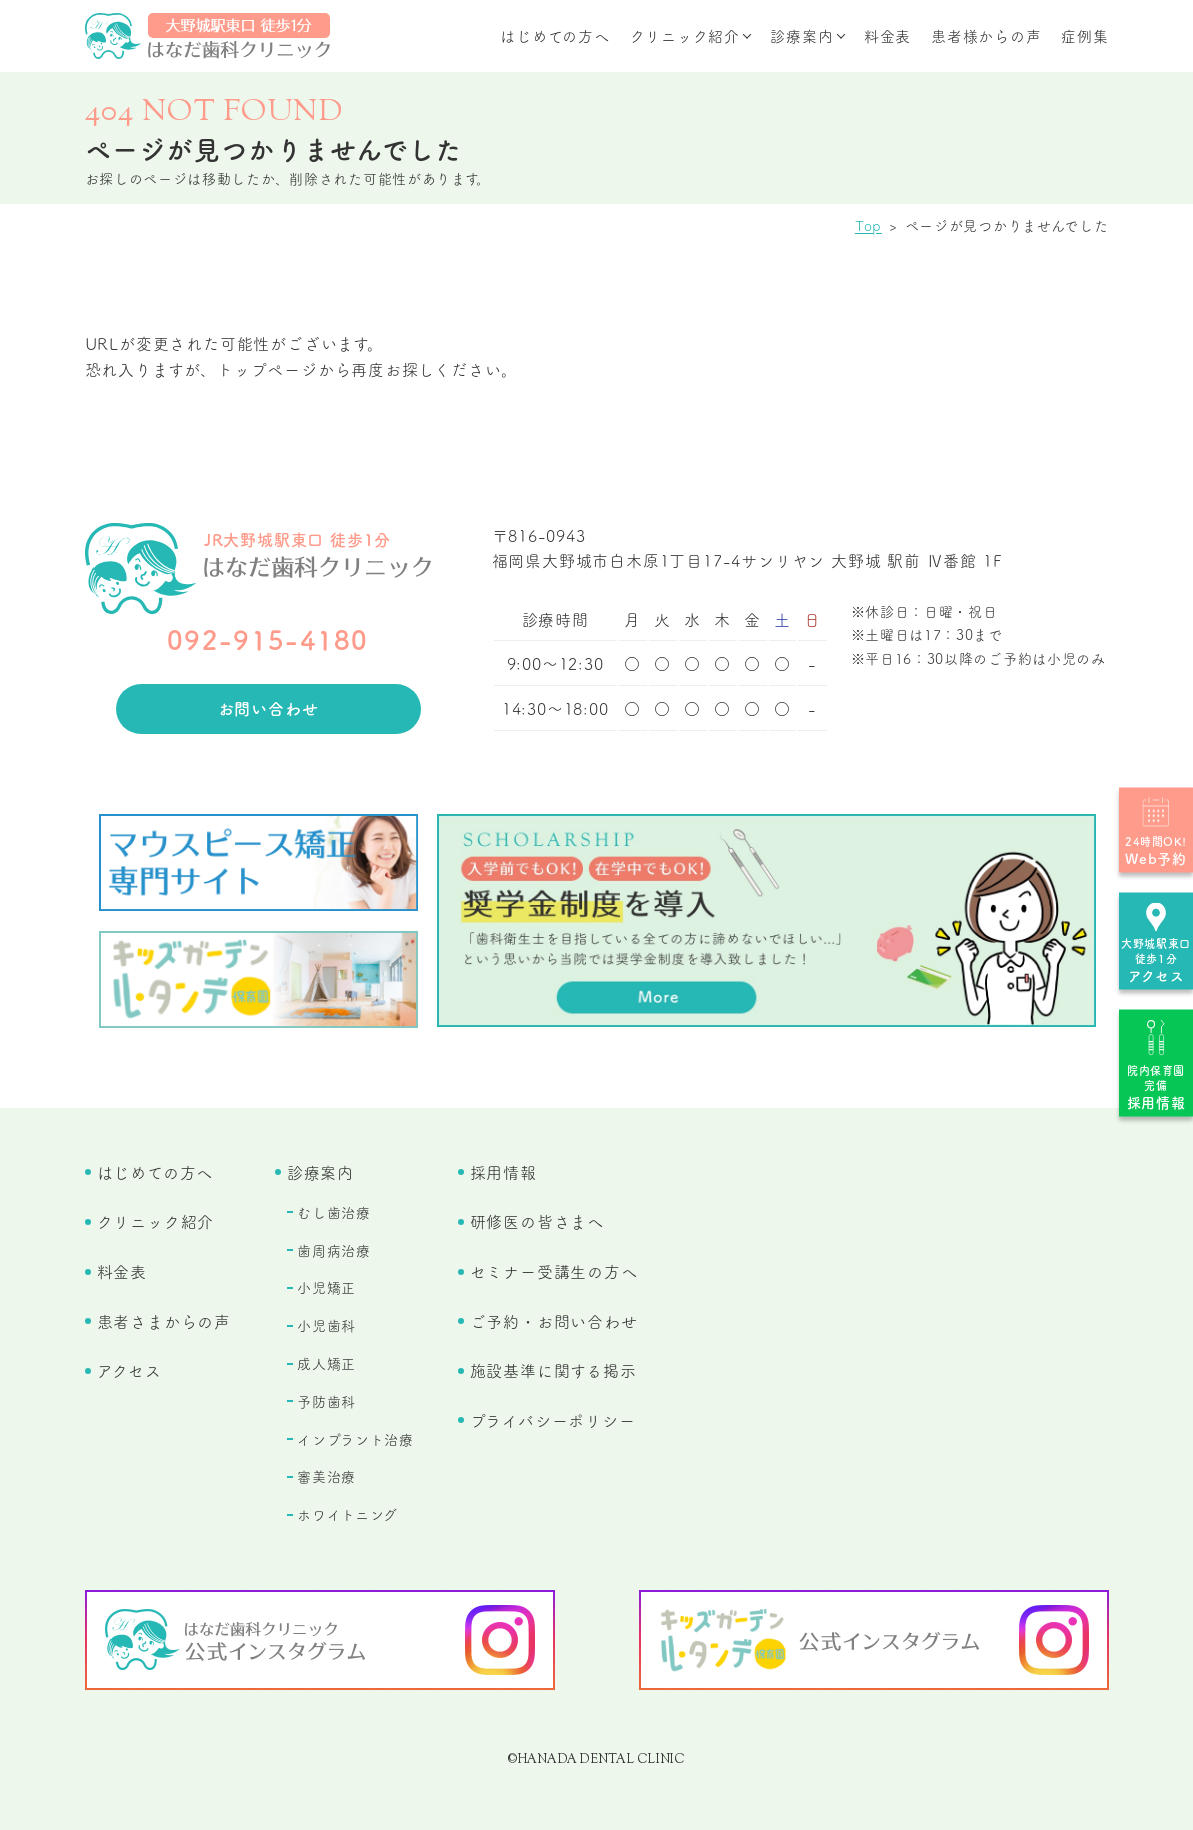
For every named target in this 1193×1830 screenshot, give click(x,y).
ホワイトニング (347, 1514)
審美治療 (326, 1476)
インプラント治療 (355, 1439)
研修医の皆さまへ (537, 1221)
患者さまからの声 (164, 1321)
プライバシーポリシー (553, 1420)
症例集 (1084, 35)
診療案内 (801, 35)
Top (868, 225)
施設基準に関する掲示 (553, 1370)
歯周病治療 (334, 1250)
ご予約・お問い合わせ (554, 1321)
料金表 (887, 35)
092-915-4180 (268, 638)
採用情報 (503, 1172)
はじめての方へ (554, 35)
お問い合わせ (268, 708)
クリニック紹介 (685, 35)
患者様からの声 (986, 35)
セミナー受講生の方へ (554, 1271)
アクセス (129, 1370)
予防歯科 (326, 1401)
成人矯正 (326, 1363)
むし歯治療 (334, 1212)
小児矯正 (326, 1287)
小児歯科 (326, 1325)
